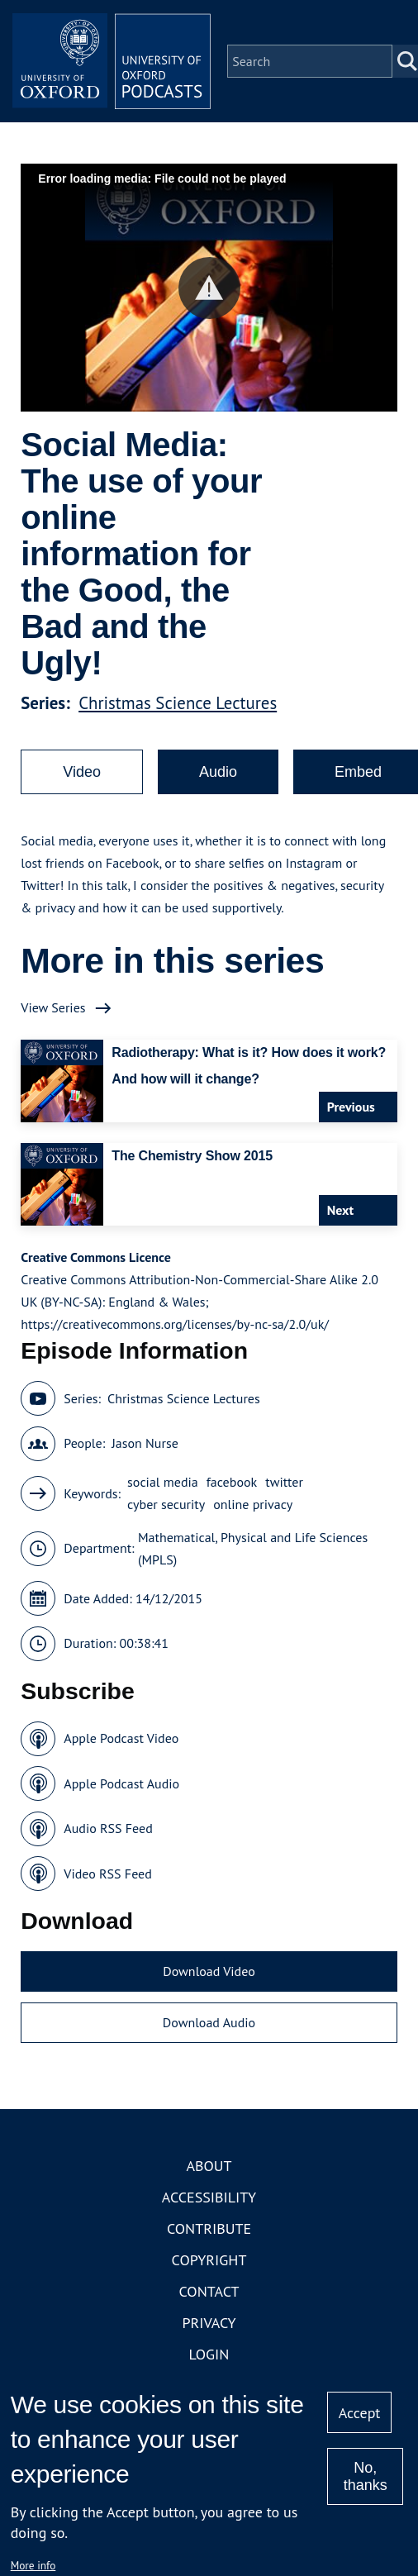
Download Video (208, 1971)
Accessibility (209, 2197)
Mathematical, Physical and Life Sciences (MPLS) (253, 1548)
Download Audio (209, 2022)
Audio (218, 772)
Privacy (208, 2322)
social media (162, 1482)
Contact (209, 2291)
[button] (209, 288)
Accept (360, 2412)
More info (33, 2565)
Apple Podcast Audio (121, 1783)
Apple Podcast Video (121, 1738)
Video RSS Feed (108, 1873)
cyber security (166, 1504)
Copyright (209, 2259)
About (208, 2165)
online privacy (252, 1504)
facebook (232, 1482)
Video (82, 772)
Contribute (209, 2228)
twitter (284, 1482)
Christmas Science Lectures (177, 703)
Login (209, 2354)
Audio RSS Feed (108, 1828)
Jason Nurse (145, 1443)
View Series (53, 1007)
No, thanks (365, 2476)
